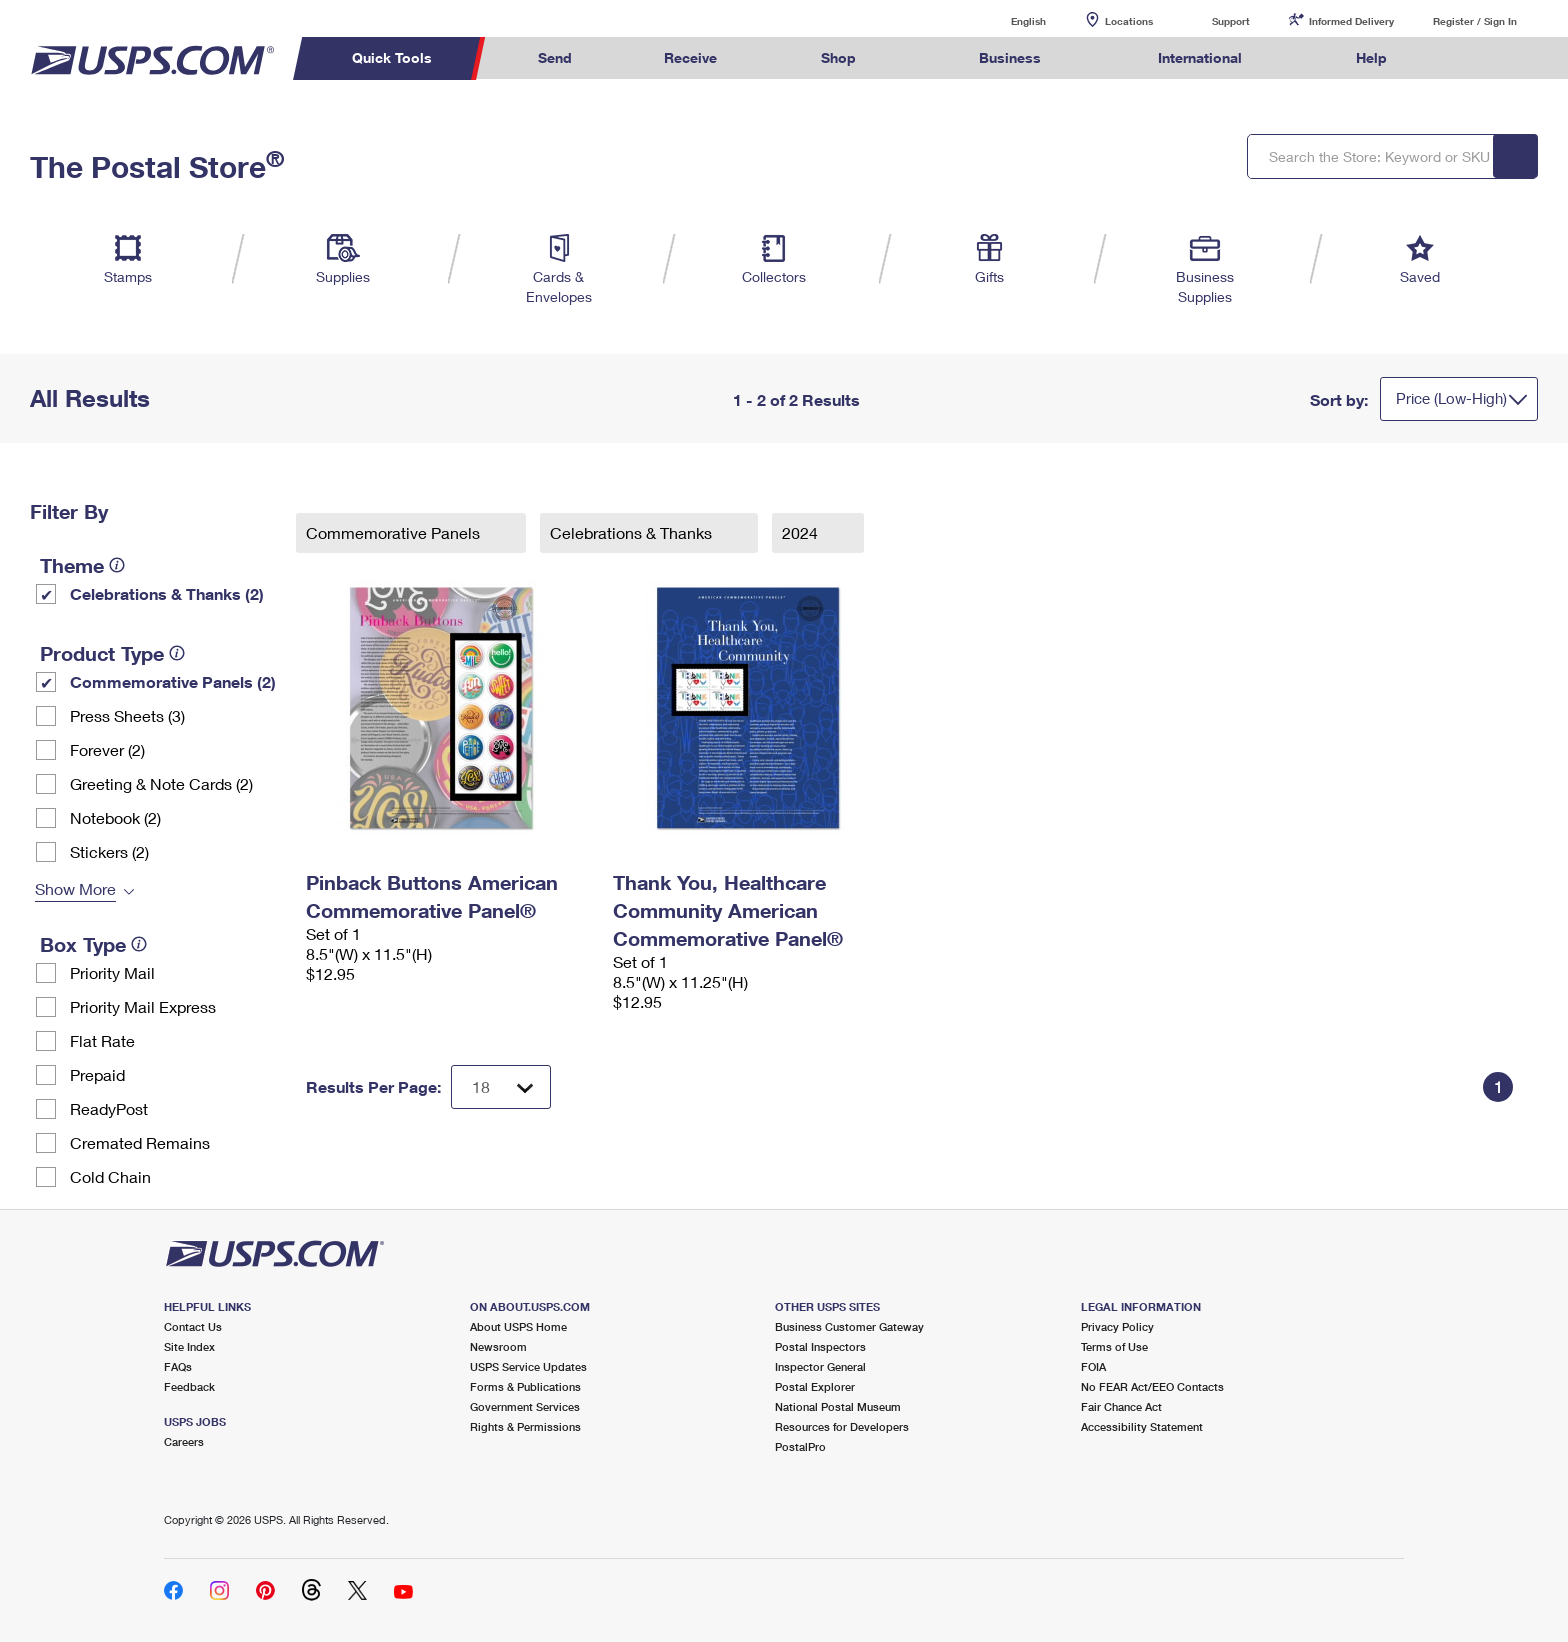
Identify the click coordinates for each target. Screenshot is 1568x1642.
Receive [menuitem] (690, 57)
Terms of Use (1114, 1346)
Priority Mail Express (143, 1006)
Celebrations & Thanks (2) (167, 593)
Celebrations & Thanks (633, 532)
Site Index (189, 1346)
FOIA (1093, 1366)
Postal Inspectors (820, 1346)
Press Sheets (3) (127, 715)
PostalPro (800, 1446)
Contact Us (193, 1326)
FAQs (178, 1366)
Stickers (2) (109, 851)
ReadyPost (109, 1108)
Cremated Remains (140, 1142)
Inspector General (820, 1366)
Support (1231, 21)
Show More (75, 888)
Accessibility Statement (1142, 1426)
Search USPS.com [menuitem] (1472, 58)
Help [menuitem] (1371, 57)
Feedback (189, 1386)
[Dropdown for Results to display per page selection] (501, 1087)
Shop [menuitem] (838, 57)
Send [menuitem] (555, 57)
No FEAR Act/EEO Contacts (1152, 1386)
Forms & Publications (525, 1386)
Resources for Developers (842, 1426)
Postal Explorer (815, 1386)
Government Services (525, 1406)
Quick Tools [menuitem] (392, 57)
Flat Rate (102, 1040)
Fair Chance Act (1121, 1406)
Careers (184, 1441)
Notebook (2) (115, 817)
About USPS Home (518, 1326)
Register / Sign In (1475, 21)
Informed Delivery (1351, 21)
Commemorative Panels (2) (173, 681)
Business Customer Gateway (849, 1326)
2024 (802, 532)
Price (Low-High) (1451, 398)
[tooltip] (117, 565)
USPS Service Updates (528, 1366)
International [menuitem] (1200, 57)
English (1008, 20)
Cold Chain (110, 1176)
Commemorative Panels (395, 532)
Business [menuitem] (1010, 57)
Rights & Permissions (525, 1426)
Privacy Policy (1117, 1326)
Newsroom (498, 1346)
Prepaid (97, 1074)
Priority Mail (112, 972)
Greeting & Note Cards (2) (161, 783)
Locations (1129, 21)
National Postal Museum (838, 1406)
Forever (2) (107, 749)
